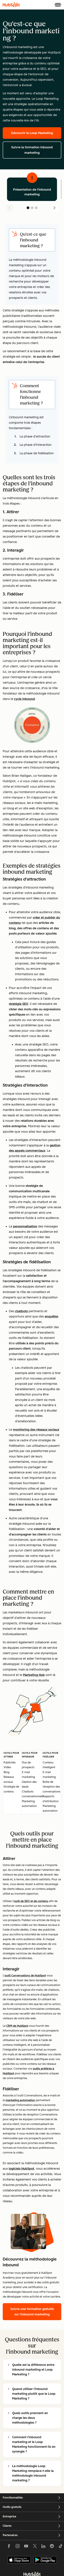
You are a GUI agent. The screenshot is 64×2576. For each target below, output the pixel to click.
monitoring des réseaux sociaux (36, 1429)
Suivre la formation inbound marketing (32, 150)
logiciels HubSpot (21, 2168)
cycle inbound (24, 699)
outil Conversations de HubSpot (25, 1975)
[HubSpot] (11, 4)
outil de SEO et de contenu (31, 1901)
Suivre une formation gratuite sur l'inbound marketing (32, 2311)
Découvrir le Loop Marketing (32, 133)
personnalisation (25, 1226)
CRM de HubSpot (17, 2025)
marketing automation (20, 2100)
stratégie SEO (18, 1004)
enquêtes (51, 1316)
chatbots (21, 1311)
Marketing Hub (34, 1675)
